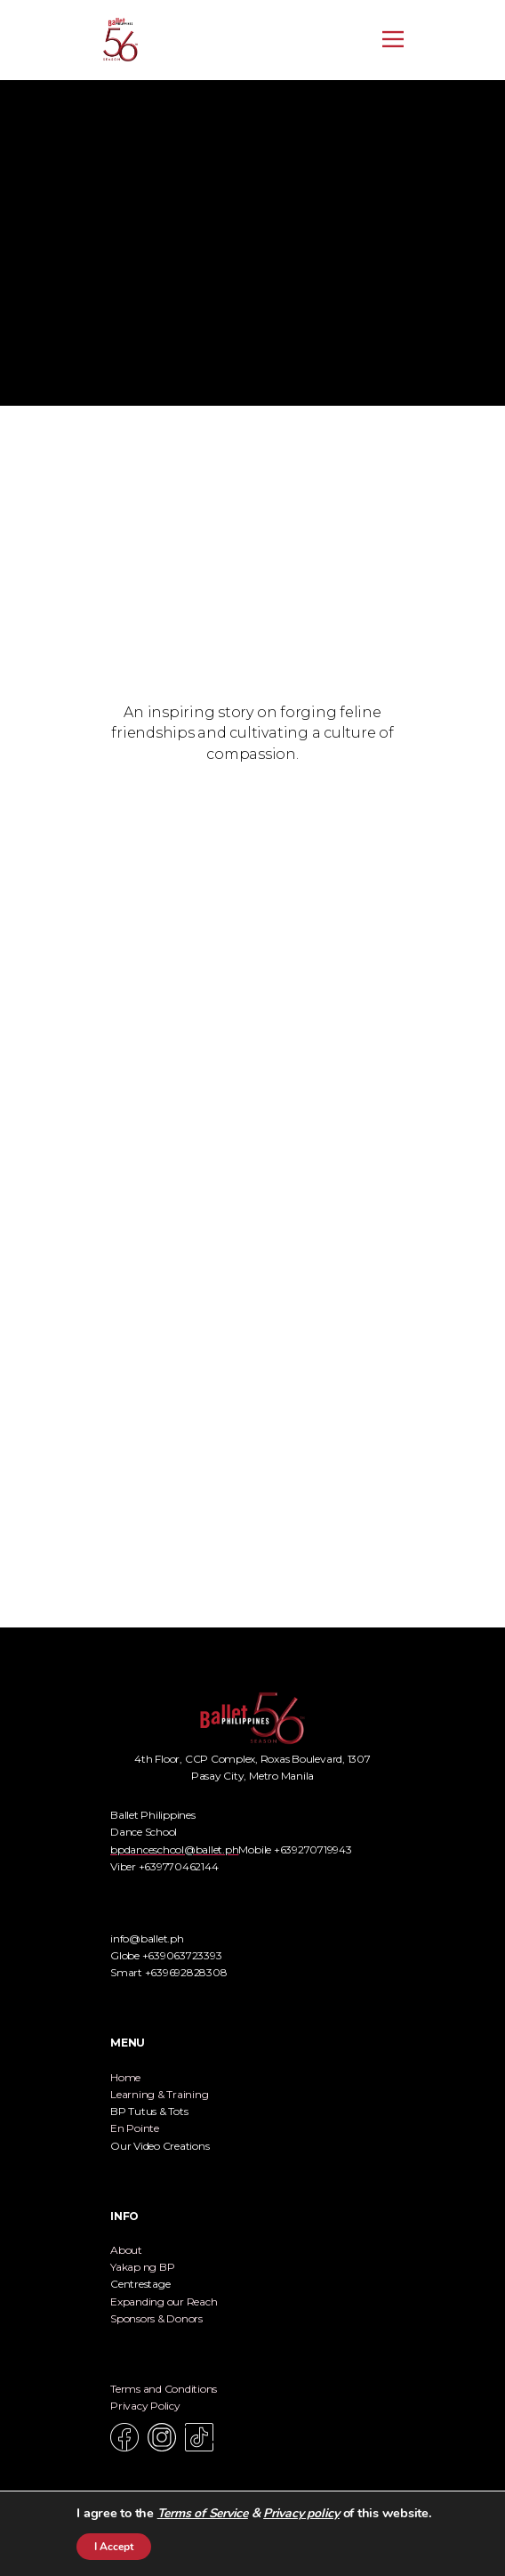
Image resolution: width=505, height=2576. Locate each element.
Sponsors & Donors (156, 2318)
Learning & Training (159, 2094)
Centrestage (140, 2283)
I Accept (113, 2547)
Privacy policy (301, 2513)
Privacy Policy (145, 2405)
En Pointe (134, 2128)
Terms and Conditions (163, 2388)
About (126, 2250)
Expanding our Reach (163, 2301)
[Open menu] (393, 39)
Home (125, 2077)
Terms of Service (202, 2513)
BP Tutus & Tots (149, 2111)
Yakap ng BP (142, 2266)
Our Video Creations (159, 2145)
